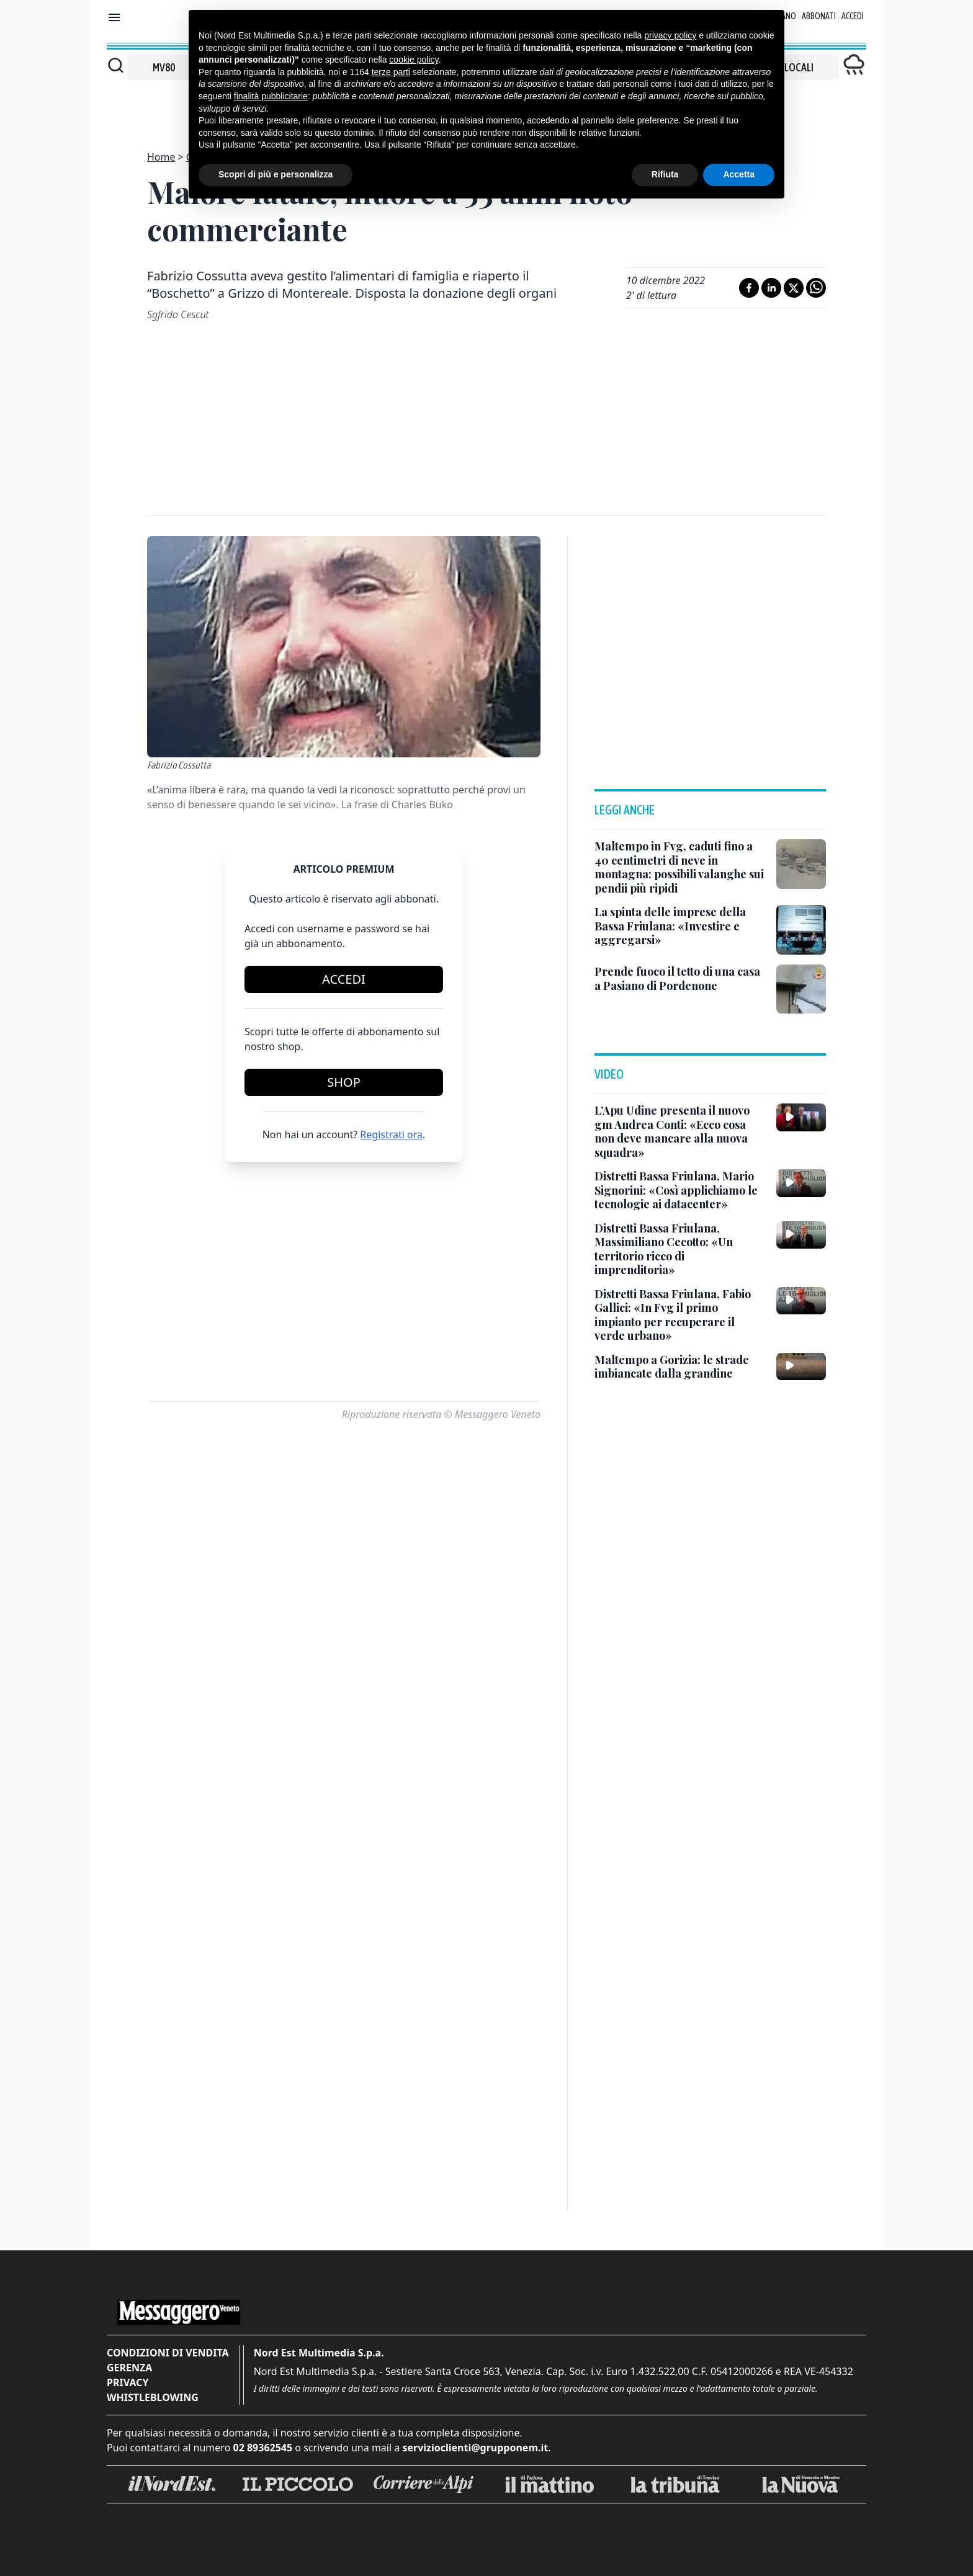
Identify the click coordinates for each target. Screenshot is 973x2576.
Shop (344, 1082)
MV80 (164, 67)
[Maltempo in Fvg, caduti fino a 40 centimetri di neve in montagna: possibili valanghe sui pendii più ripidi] (680, 867)
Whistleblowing (153, 2397)
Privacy (127, 2382)
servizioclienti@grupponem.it (475, 2447)
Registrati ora (391, 1134)
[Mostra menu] (114, 17)
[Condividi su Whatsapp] (816, 288)
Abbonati (819, 16)
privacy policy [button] (670, 35)
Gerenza (129, 2367)
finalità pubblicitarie (271, 96)
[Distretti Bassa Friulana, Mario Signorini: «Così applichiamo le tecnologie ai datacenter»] (680, 1190)
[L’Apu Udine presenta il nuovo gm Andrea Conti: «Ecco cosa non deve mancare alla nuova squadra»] (680, 1131)
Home (161, 157)
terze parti (391, 72)
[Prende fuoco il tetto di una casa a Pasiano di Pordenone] (680, 978)
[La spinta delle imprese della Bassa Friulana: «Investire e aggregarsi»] (680, 926)
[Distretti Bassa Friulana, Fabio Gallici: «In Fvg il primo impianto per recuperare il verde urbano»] (680, 1315)
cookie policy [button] (413, 60)
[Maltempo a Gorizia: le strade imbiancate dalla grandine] (680, 1367)
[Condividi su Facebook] (749, 288)
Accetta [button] (739, 174)
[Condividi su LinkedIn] (771, 288)
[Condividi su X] (794, 288)
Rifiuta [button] (665, 174)
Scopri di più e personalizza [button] (275, 174)
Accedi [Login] (852, 16)
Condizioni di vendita (168, 2353)
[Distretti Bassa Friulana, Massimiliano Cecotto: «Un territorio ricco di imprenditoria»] (680, 1249)
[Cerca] (116, 65)
